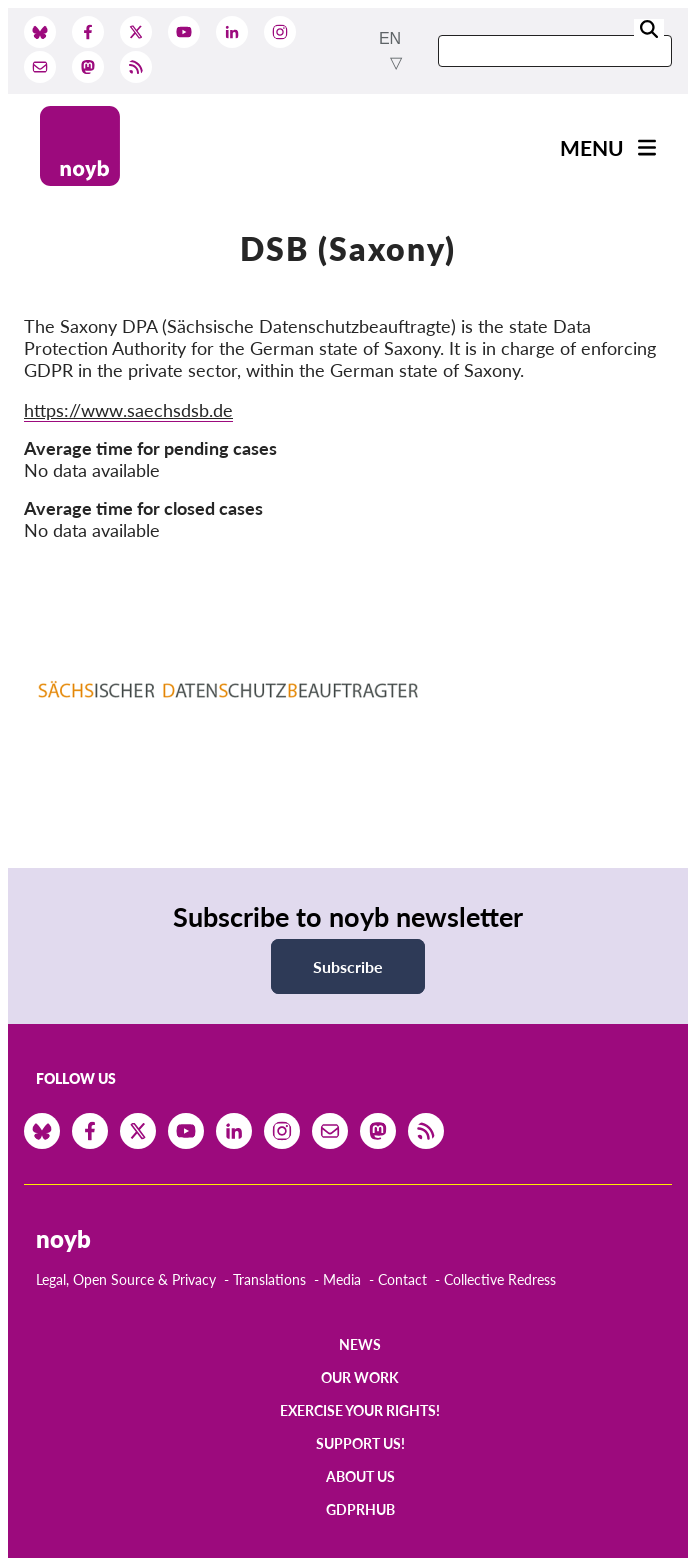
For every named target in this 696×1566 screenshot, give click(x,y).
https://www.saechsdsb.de (128, 410)
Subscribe (348, 966)
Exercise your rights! (360, 1410)
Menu (592, 147)
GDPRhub (360, 1509)
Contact (402, 1279)
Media (342, 1279)
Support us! (360, 1443)
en (390, 38)
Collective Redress (500, 1279)
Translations (269, 1279)
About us (360, 1476)
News (360, 1344)
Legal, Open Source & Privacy (126, 1279)
